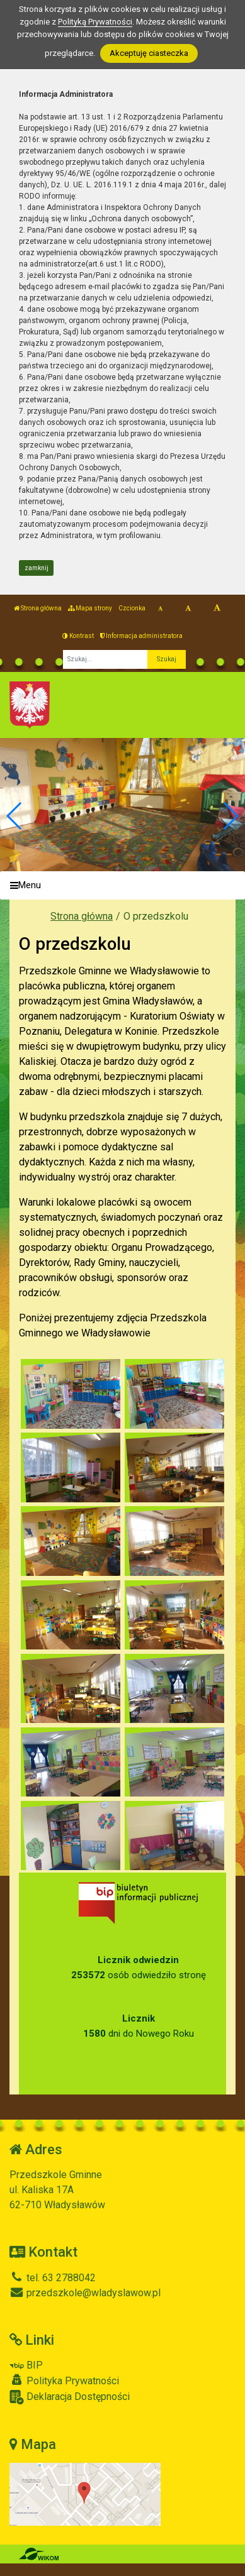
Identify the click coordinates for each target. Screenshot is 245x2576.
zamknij (36, 567)
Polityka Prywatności (64, 2380)
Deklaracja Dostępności (69, 2397)
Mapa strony (90, 608)
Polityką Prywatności (95, 21)
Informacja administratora (141, 635)
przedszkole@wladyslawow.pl (85, 2293)
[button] (230, 816)
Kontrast (78, 635)
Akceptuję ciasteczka (149, 53)
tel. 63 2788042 (52, 2278)
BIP (26, 2365)
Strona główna (38, 608)
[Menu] (122, 885)
